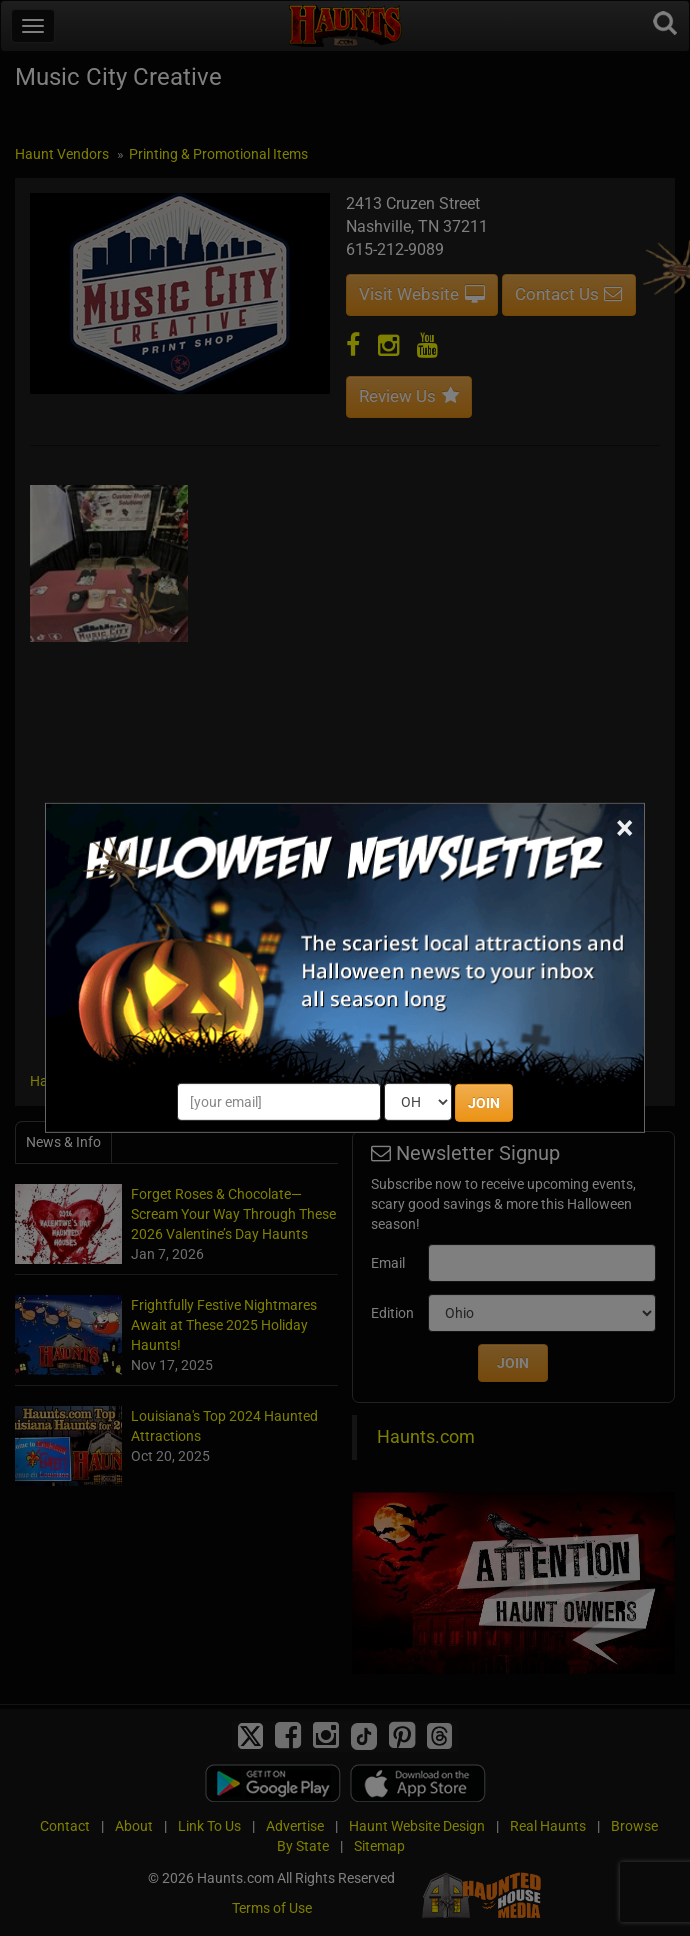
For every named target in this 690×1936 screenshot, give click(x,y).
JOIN (484, 1103)
